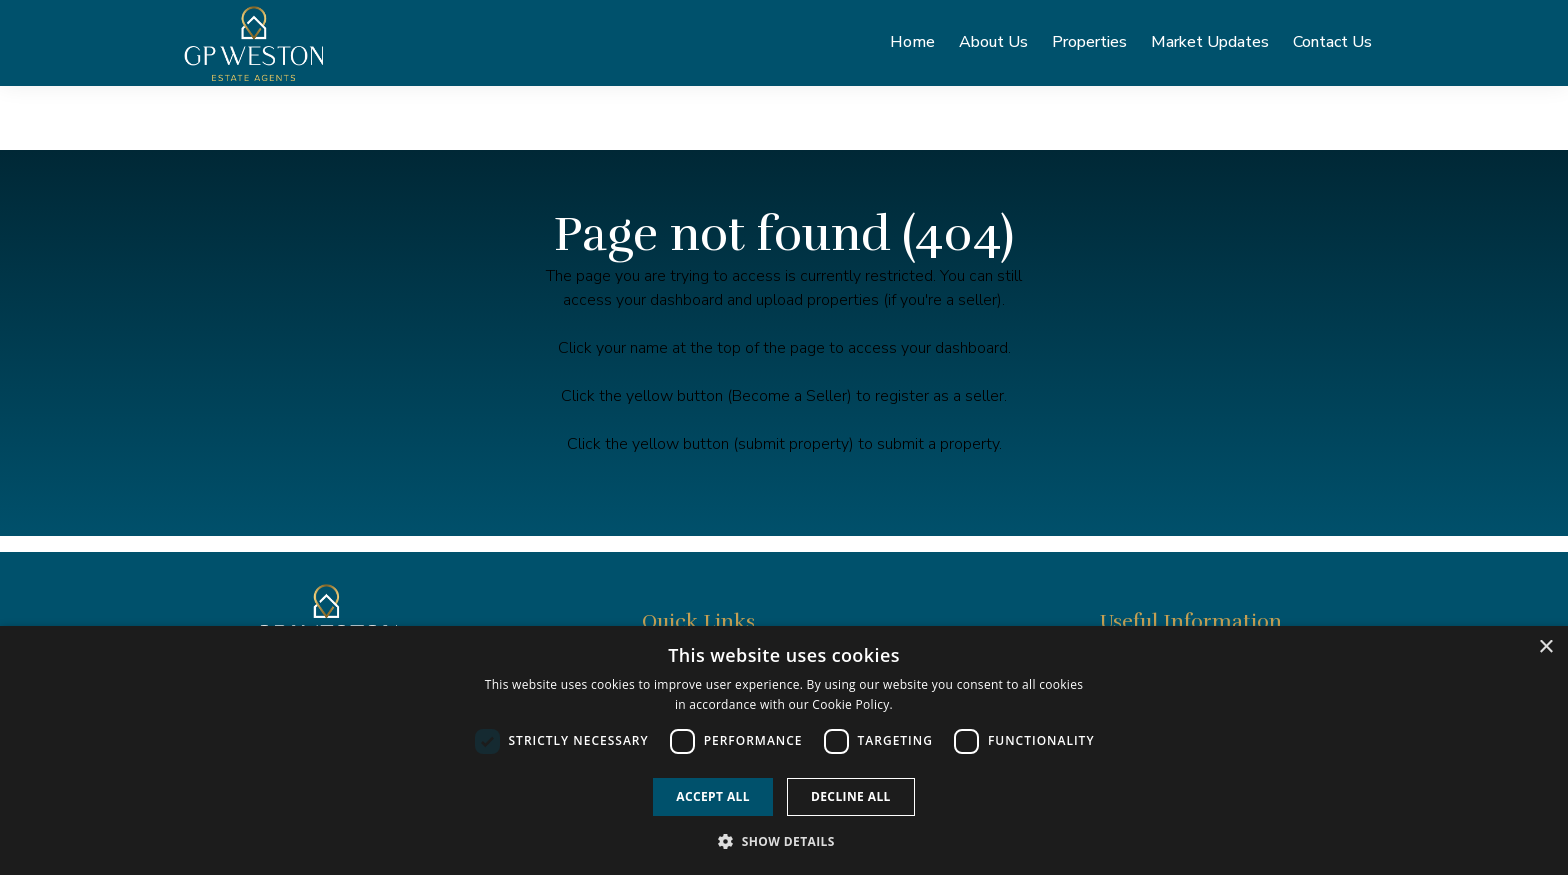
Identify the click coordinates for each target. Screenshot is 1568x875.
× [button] (1545, 647)
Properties (1089, 47)
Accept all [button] (713, 796)
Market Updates (1210, 47)
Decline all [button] (851, 796)
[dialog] (784, 750)
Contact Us (1332, 47)
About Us (993, 47)
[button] (784, 841)
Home (912, 47)
